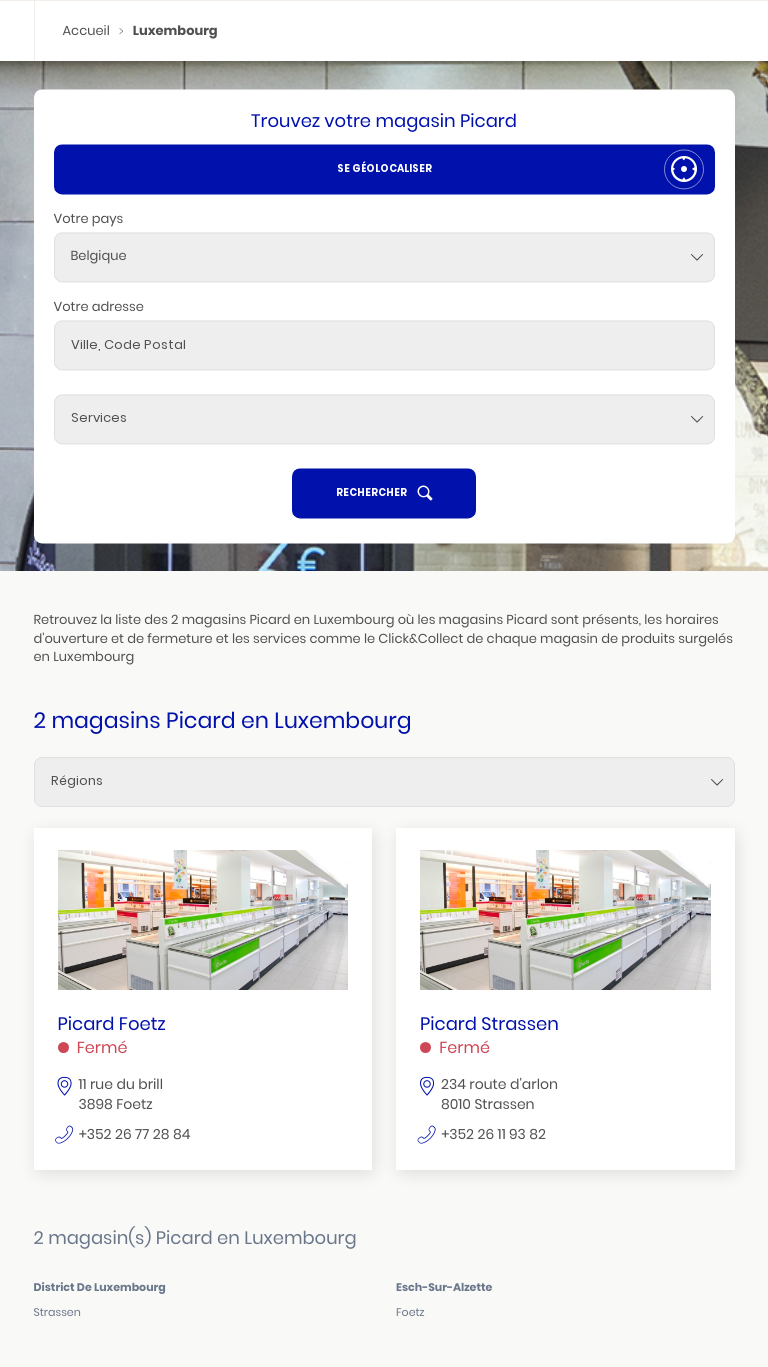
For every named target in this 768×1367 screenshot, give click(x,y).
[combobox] (384, 257)
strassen (57, 1312)
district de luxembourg (100, 1287)
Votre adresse (99, 306)
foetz (410, 1312)
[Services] (384, 419)
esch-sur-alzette (444, 1287)
